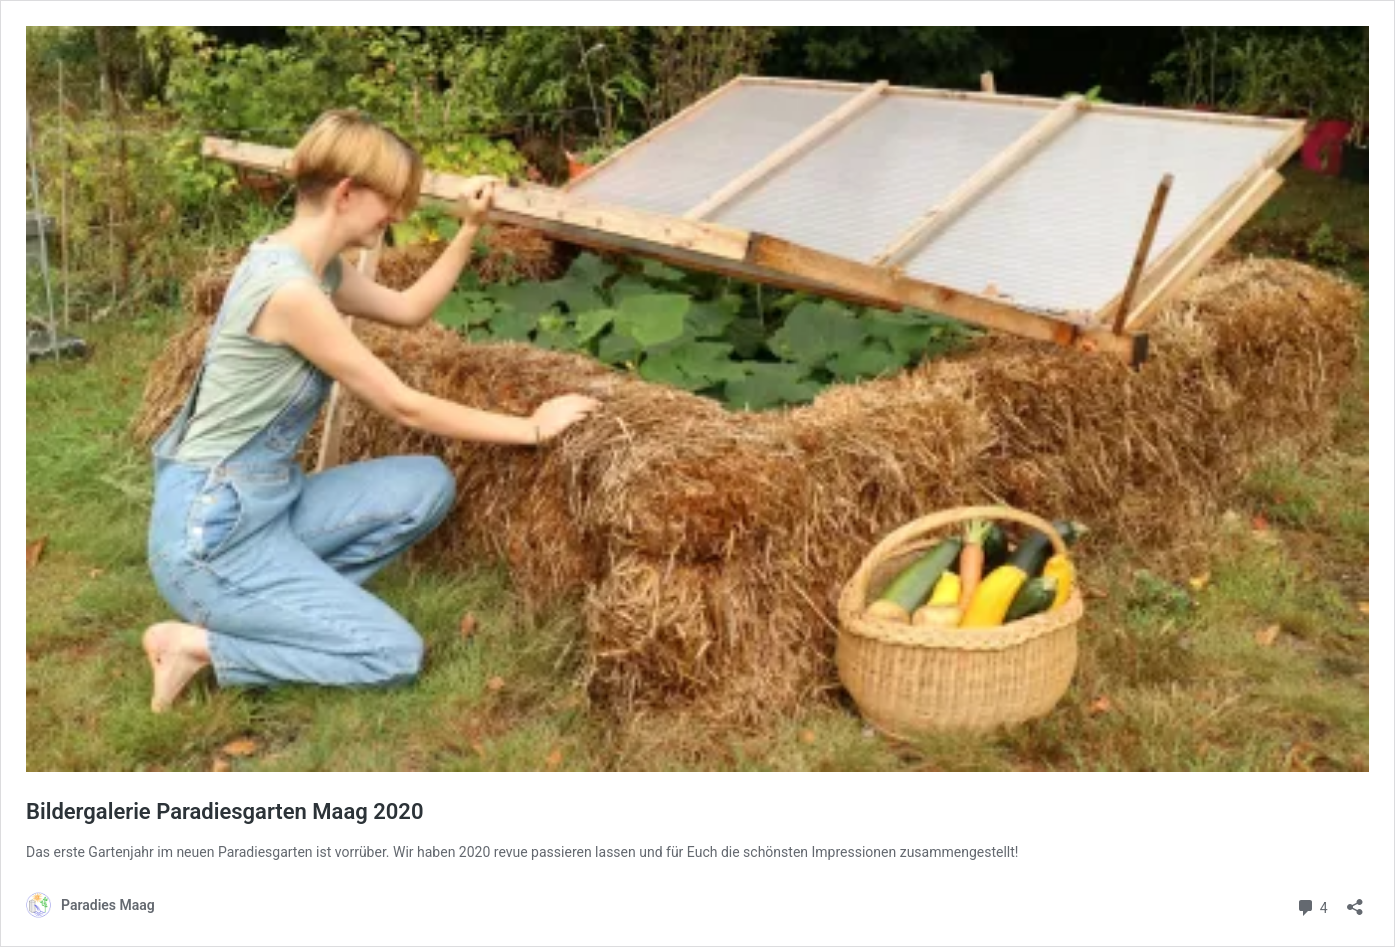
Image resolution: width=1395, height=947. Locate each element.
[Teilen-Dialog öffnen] (1355, 900)
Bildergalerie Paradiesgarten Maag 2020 (225, 811)
